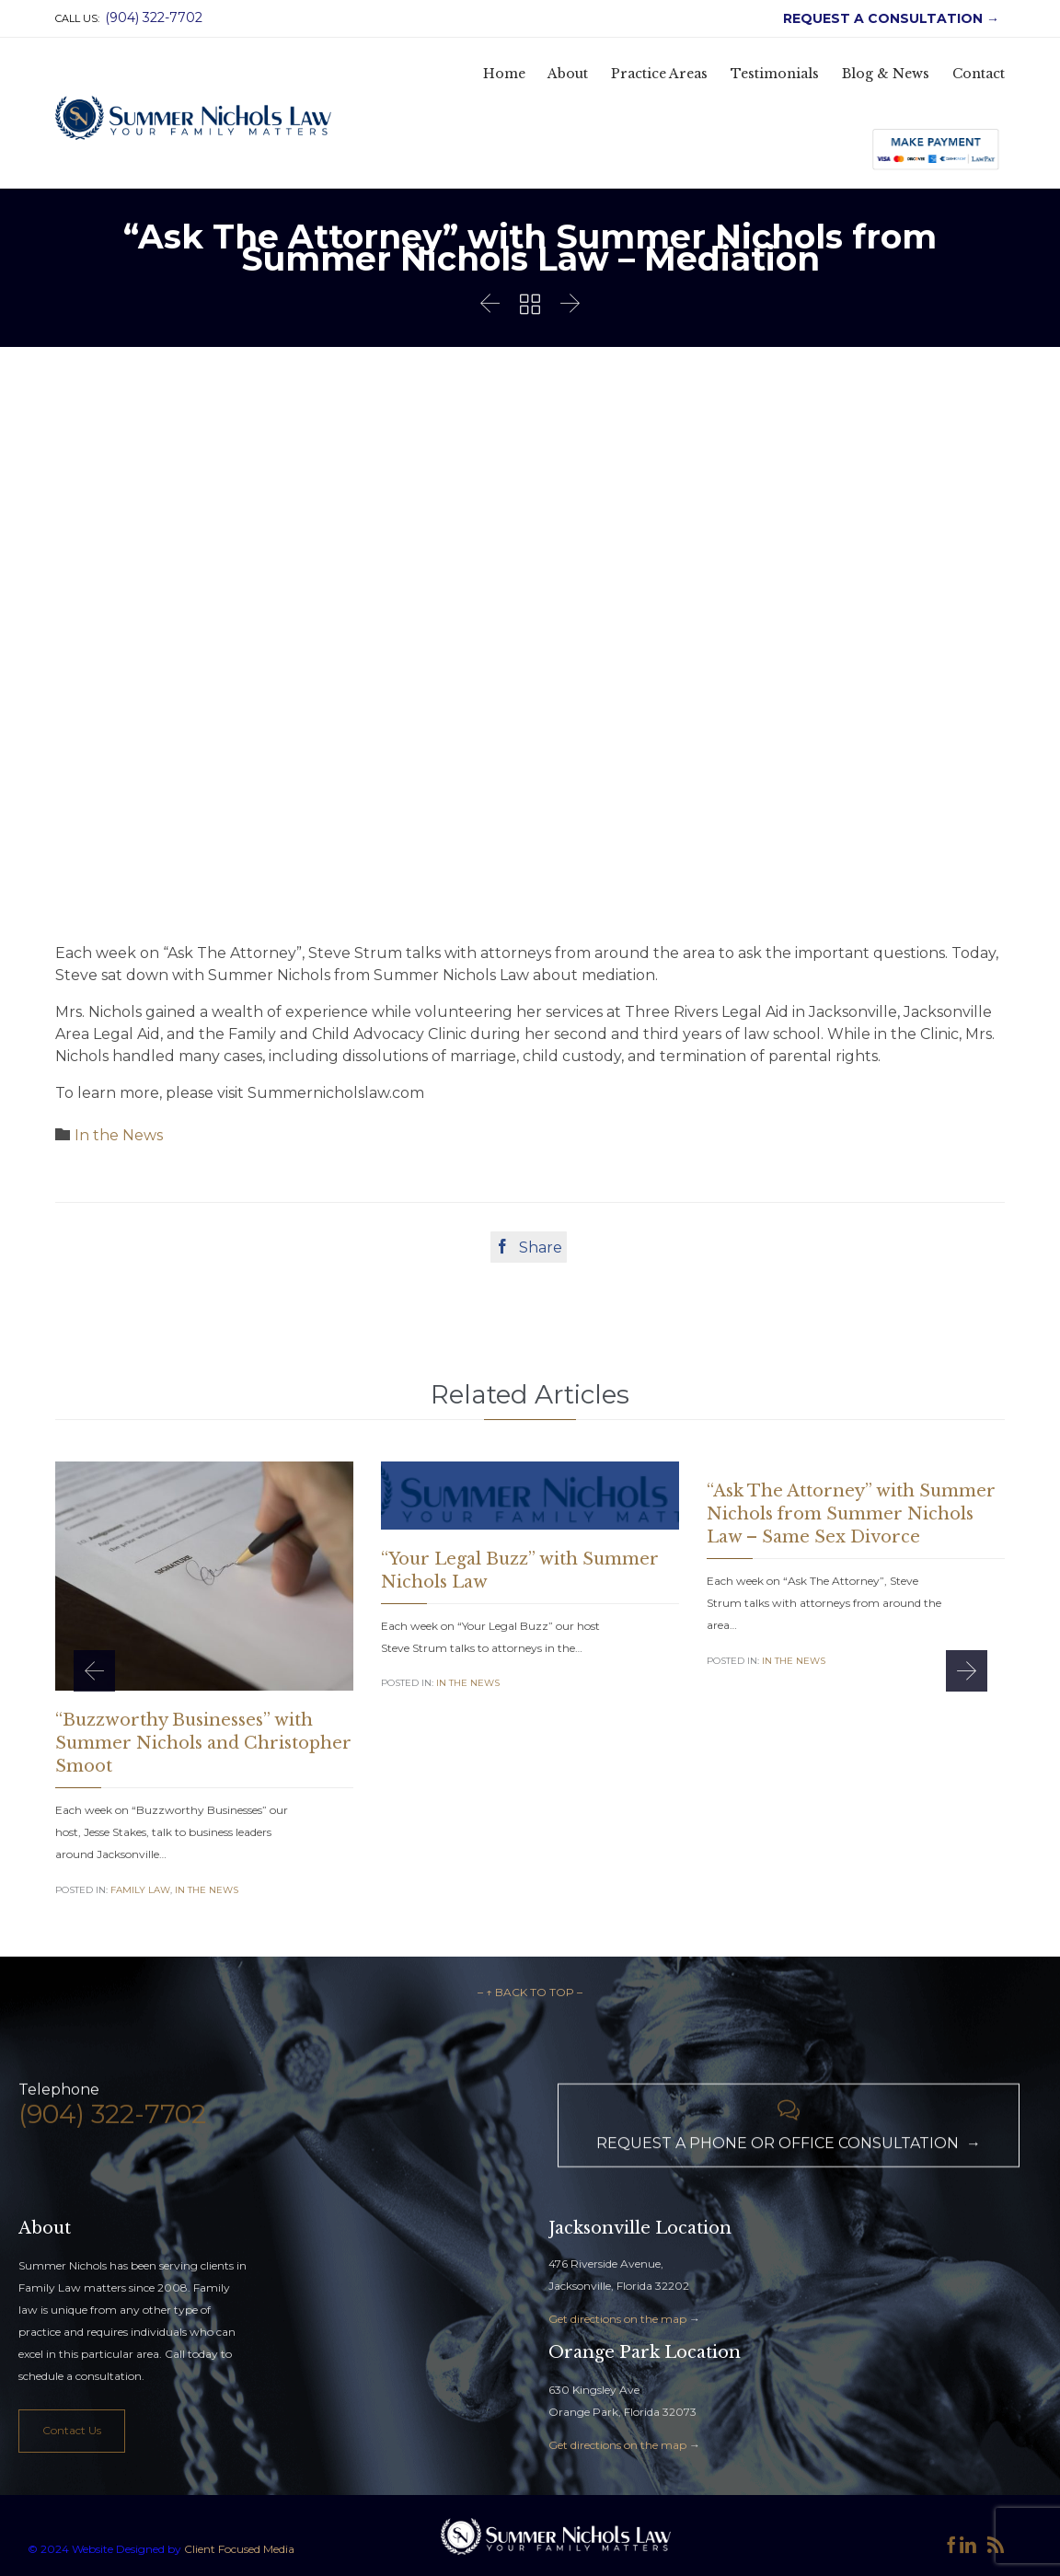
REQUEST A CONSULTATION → (887, 18)
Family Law (140, 1890)
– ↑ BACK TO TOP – (530, 1992)
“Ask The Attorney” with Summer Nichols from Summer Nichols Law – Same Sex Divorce (851, 1514)
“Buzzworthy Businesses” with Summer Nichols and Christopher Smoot (203, 1743)
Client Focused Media (237, 2549)
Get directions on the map (617, 2319)
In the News (119, 1135)
